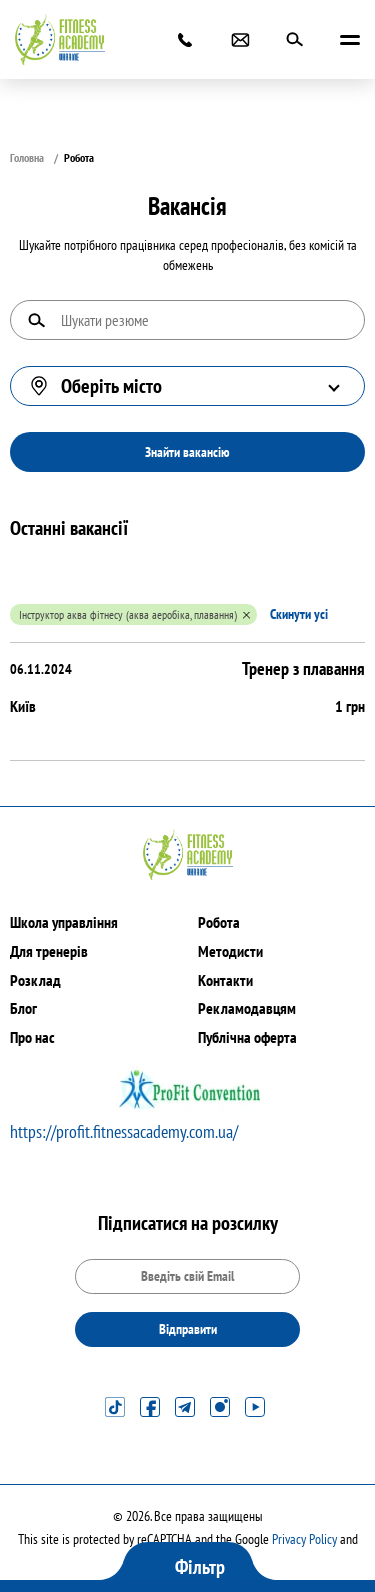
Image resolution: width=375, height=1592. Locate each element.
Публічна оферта (247, 1037)
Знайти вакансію (187, 452)
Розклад (35, 980)
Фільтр (200, 1567)
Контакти (225, 980)
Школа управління (64, 922)
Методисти (230, 951)
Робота (219, 922)
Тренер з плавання (303, 668)
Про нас (32, 1037)
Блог (23, 1008)
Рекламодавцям (247, 1008)
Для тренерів (49, 951)
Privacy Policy (304, 1539)
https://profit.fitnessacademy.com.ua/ (124, 1131)
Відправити (188, 1329)
